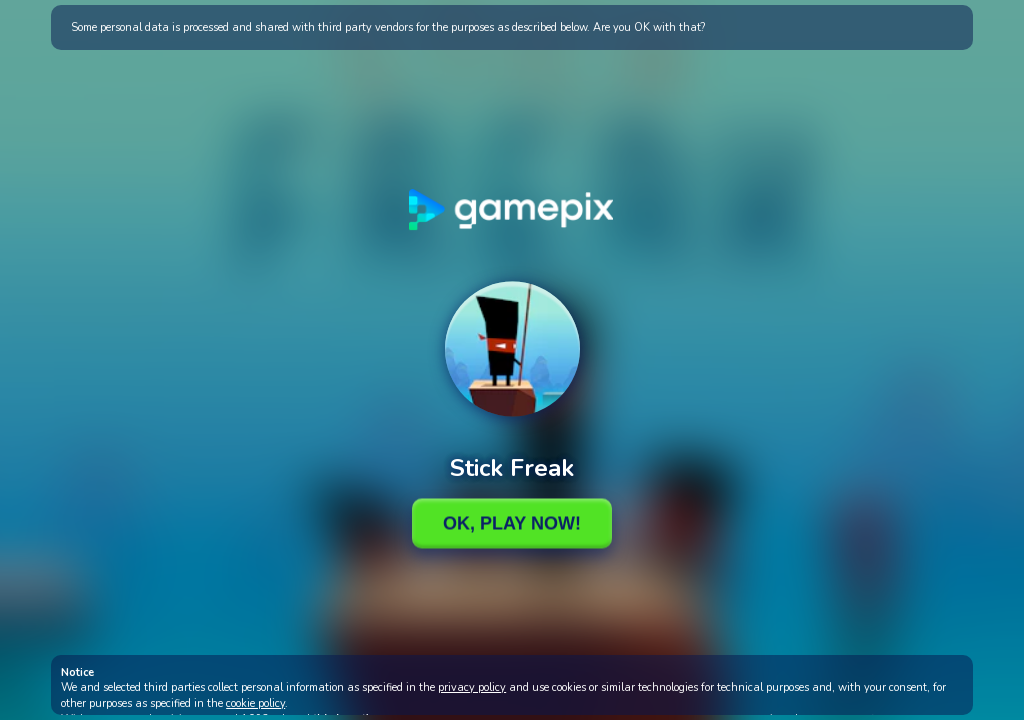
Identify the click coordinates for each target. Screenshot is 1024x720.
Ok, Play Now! (512, 523)
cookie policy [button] (255, 703)
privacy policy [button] (472, 687)
